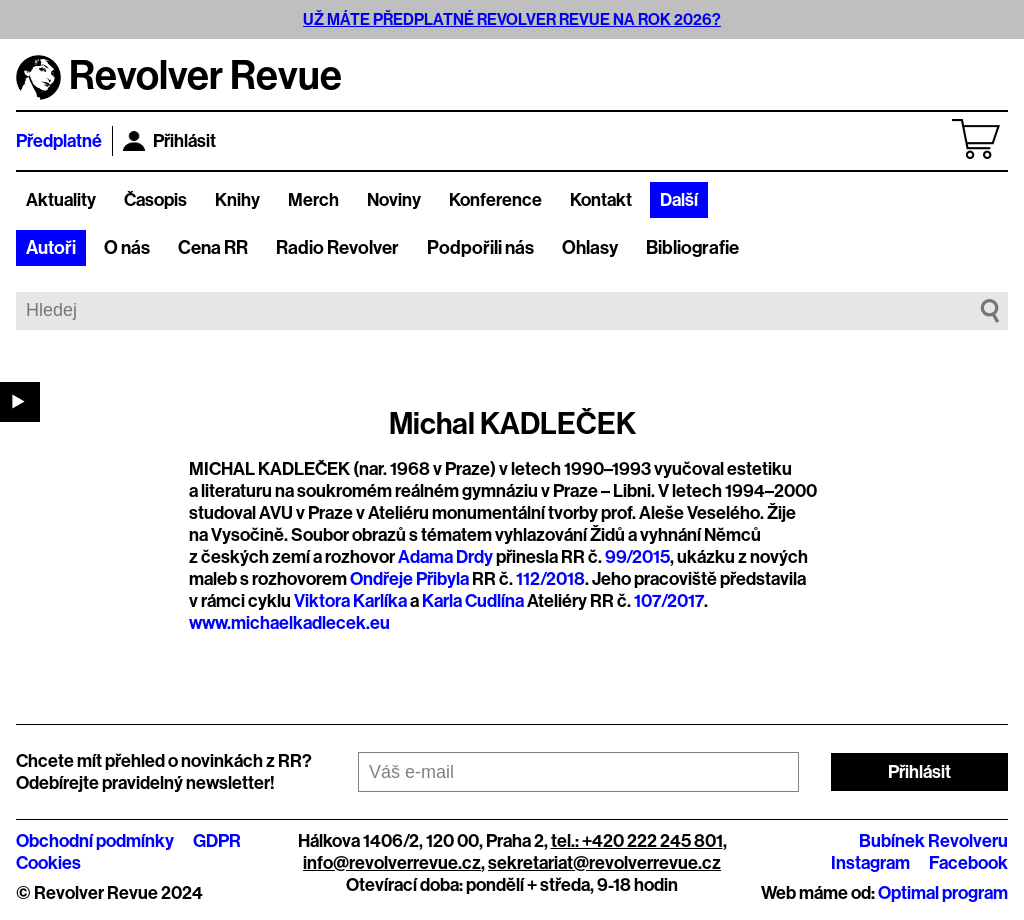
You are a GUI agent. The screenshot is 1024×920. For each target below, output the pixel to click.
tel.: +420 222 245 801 (637, 841)
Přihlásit (169, 141)
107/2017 (669, 601)
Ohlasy (590, 248)
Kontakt (601, 200)
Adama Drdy (445, 557)
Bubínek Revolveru (933, 841)
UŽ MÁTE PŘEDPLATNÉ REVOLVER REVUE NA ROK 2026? (512, 19)
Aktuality (61, 200)
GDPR (217, 841)
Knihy (237, 200)
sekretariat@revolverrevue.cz (604, 863)
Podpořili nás (480, 248)
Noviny (394, 200)
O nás (127, 248)
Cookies (48, 863)
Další (679, 200)
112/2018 (550, 579)
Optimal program (943, 893)
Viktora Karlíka (350, 601)
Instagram (870, 863)
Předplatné (59, 141)
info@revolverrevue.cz (392, 863)
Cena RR (213, 248)
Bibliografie (692, 248)
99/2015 (637, 557)
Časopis (155, 200)
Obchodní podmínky (95, 841)
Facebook (968, 863)
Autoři (51, 248)
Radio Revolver (337, 248)
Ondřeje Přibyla (409, 579)
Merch (313, 200)
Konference (495, 200)
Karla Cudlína (473, 601)
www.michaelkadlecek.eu (289, 623)
